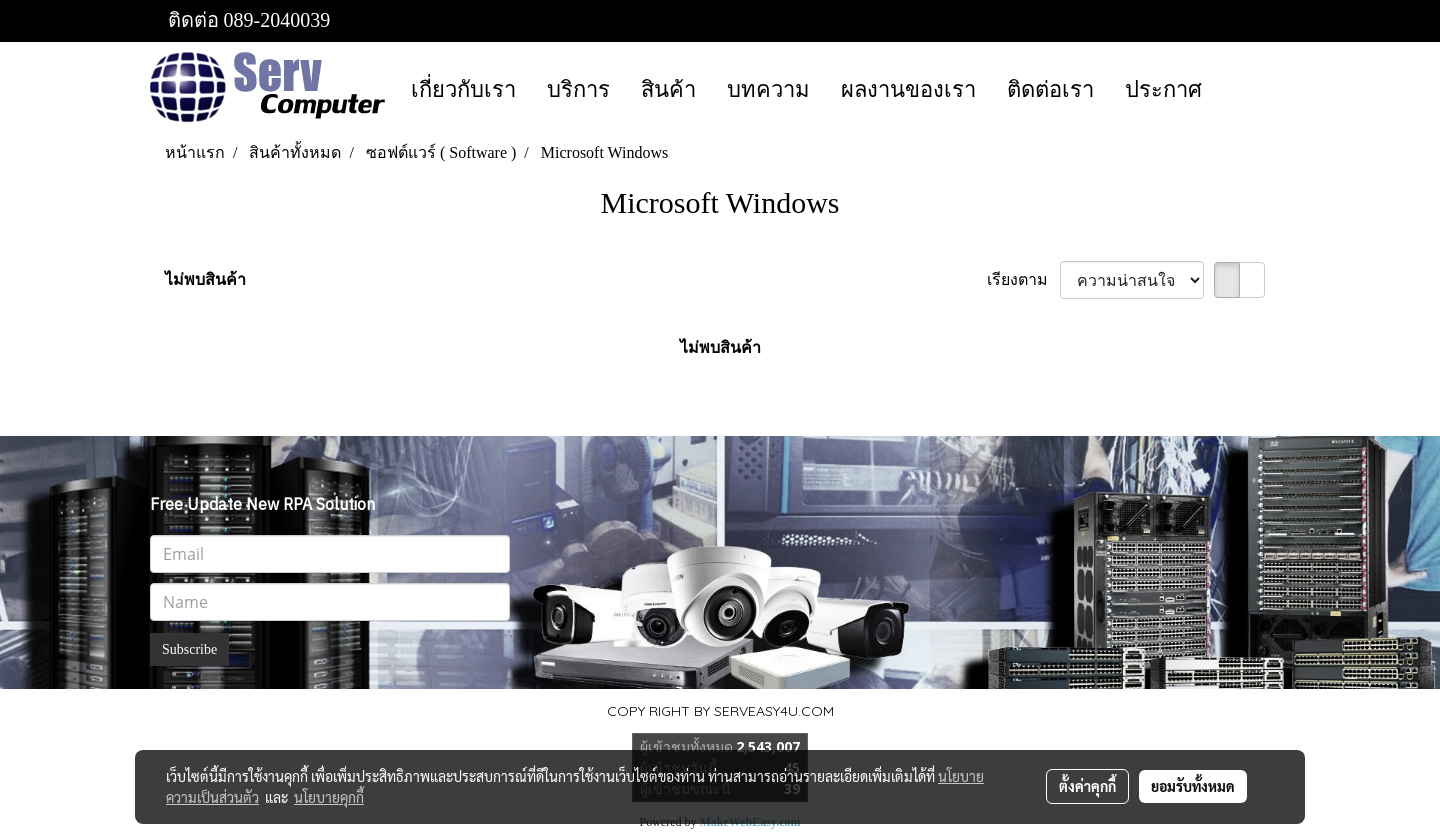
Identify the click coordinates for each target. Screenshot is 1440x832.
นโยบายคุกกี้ (329, 797)
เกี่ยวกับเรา (463, 89)
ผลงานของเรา (908, 89)
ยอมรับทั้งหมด (1193, 786)
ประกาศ (1163, 89)
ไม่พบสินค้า (205, 279)
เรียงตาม (1023, 279)
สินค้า (668, 89)
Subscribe (189, 649)
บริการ (578, 89)
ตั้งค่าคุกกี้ (1087, 786)
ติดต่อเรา (1050, 89)
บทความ (768, 89)
